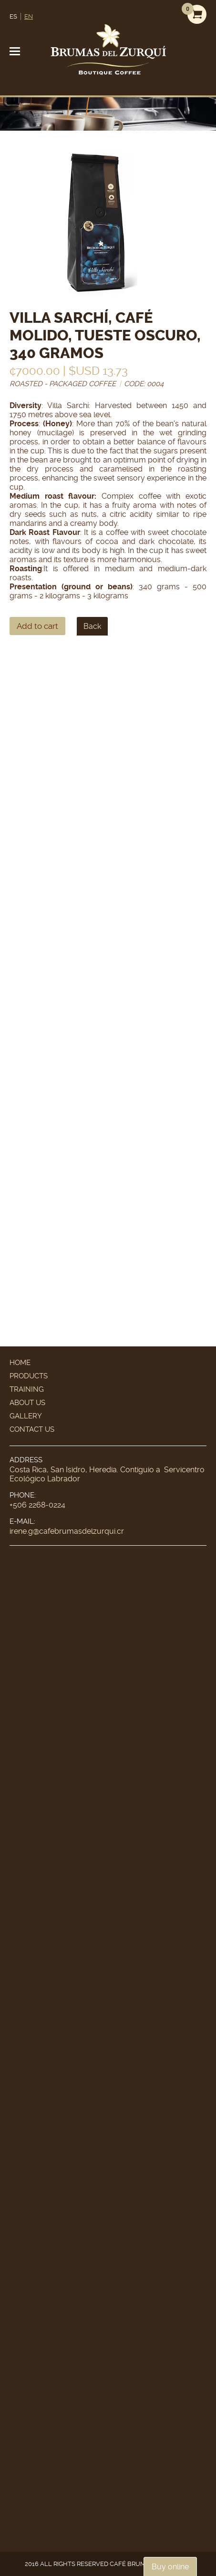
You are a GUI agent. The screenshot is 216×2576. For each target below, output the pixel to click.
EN (28, 16)
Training (27, 1389)
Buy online (170, 2566)
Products (29, 1376)
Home (20, 1362)
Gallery (26, 1416)
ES (13, 16)
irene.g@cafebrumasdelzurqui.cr (67, 1531)
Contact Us (32, 1429)
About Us (27, 1402)
